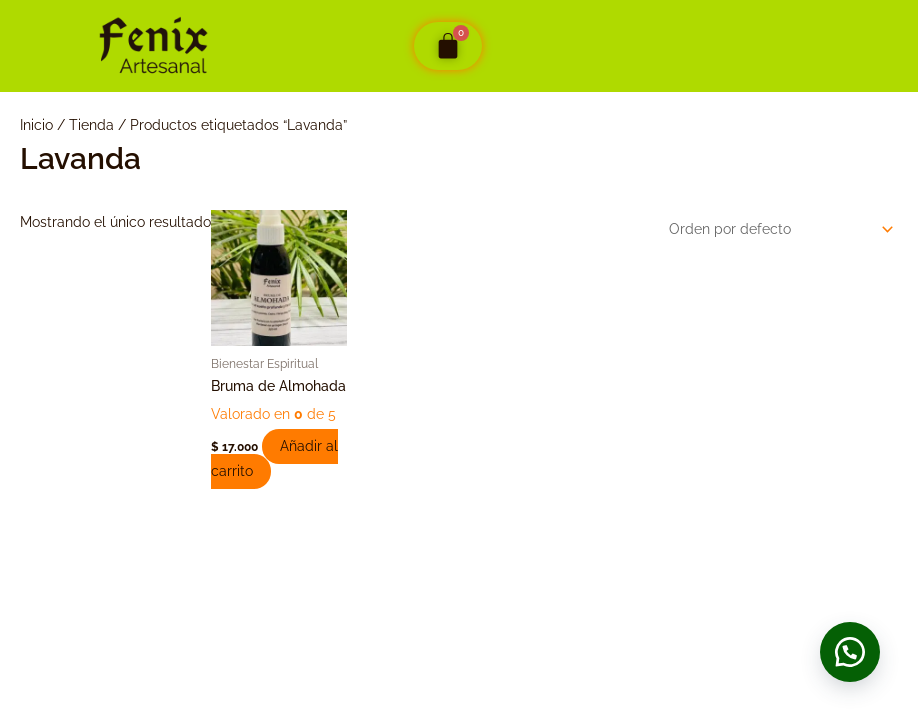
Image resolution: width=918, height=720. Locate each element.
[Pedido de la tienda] (778, 228)
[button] (848, 650)
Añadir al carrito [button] (275, 458)
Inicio (36, 125)
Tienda (91, 125)
